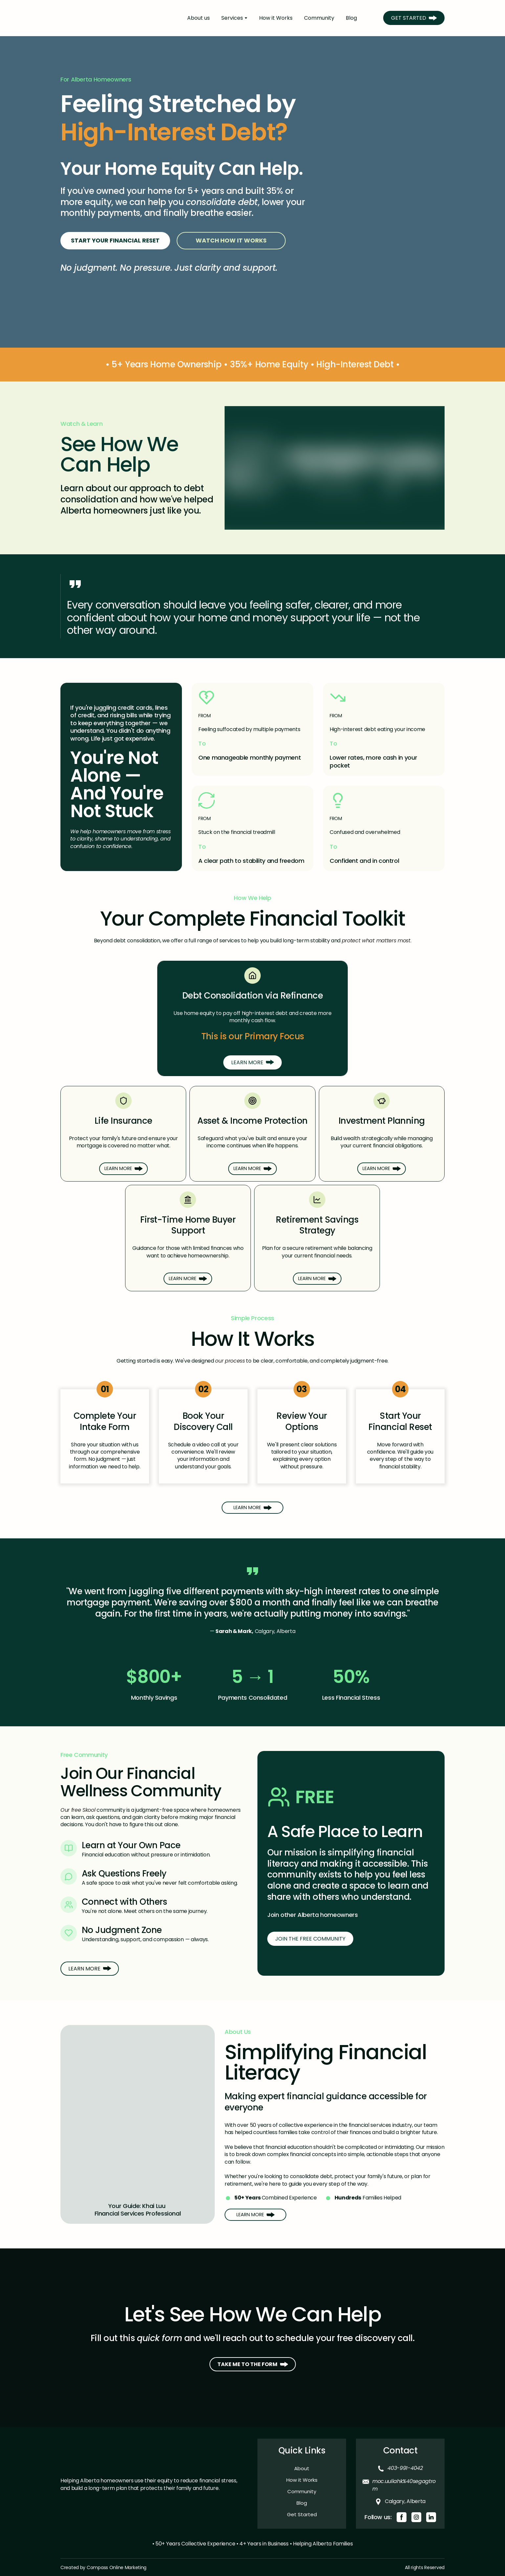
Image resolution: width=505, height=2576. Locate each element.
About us (198, 18)
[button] (414, 18)
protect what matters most (376, 940)
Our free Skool (78, 1810)
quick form (159, 2338)
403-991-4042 (405, 2468)
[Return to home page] (112, 18)
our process (230, 1361)
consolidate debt (222, 202)
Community (319, 18)
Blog (351, 18)
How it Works (276, 18)
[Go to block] (252, 300)
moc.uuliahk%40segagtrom (404, 2484)
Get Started (302, 2514)
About (301, 2468)
